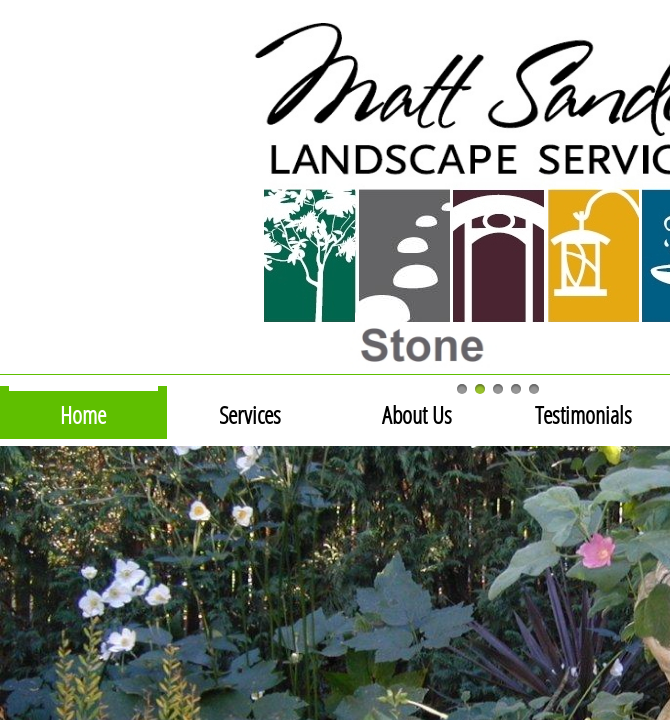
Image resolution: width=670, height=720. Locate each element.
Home (83, 414)
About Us (417, 414)
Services (250, 414)
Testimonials (583, 414)
